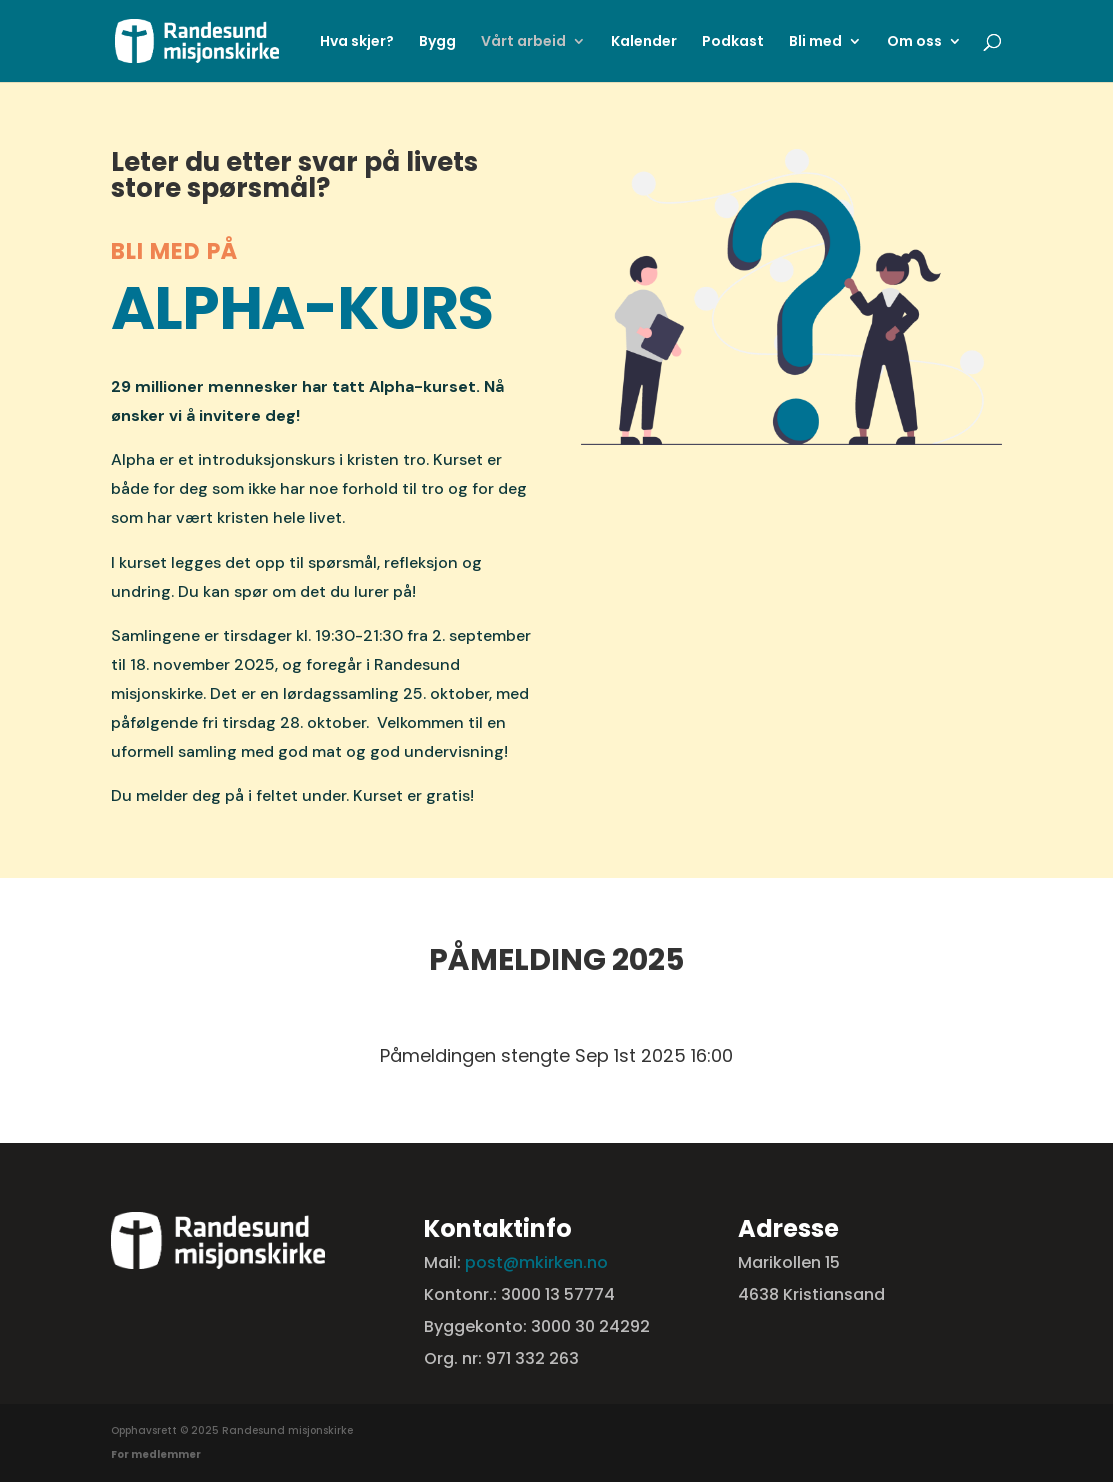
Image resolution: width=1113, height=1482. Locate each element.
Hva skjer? (357, 42)
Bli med (815, 42)
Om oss (914, 42)
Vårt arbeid (523, 42)
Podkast (733, 42)
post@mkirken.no (536, 1262)
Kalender (644, 42)
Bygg (437, 42)
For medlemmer (156, 1454)
